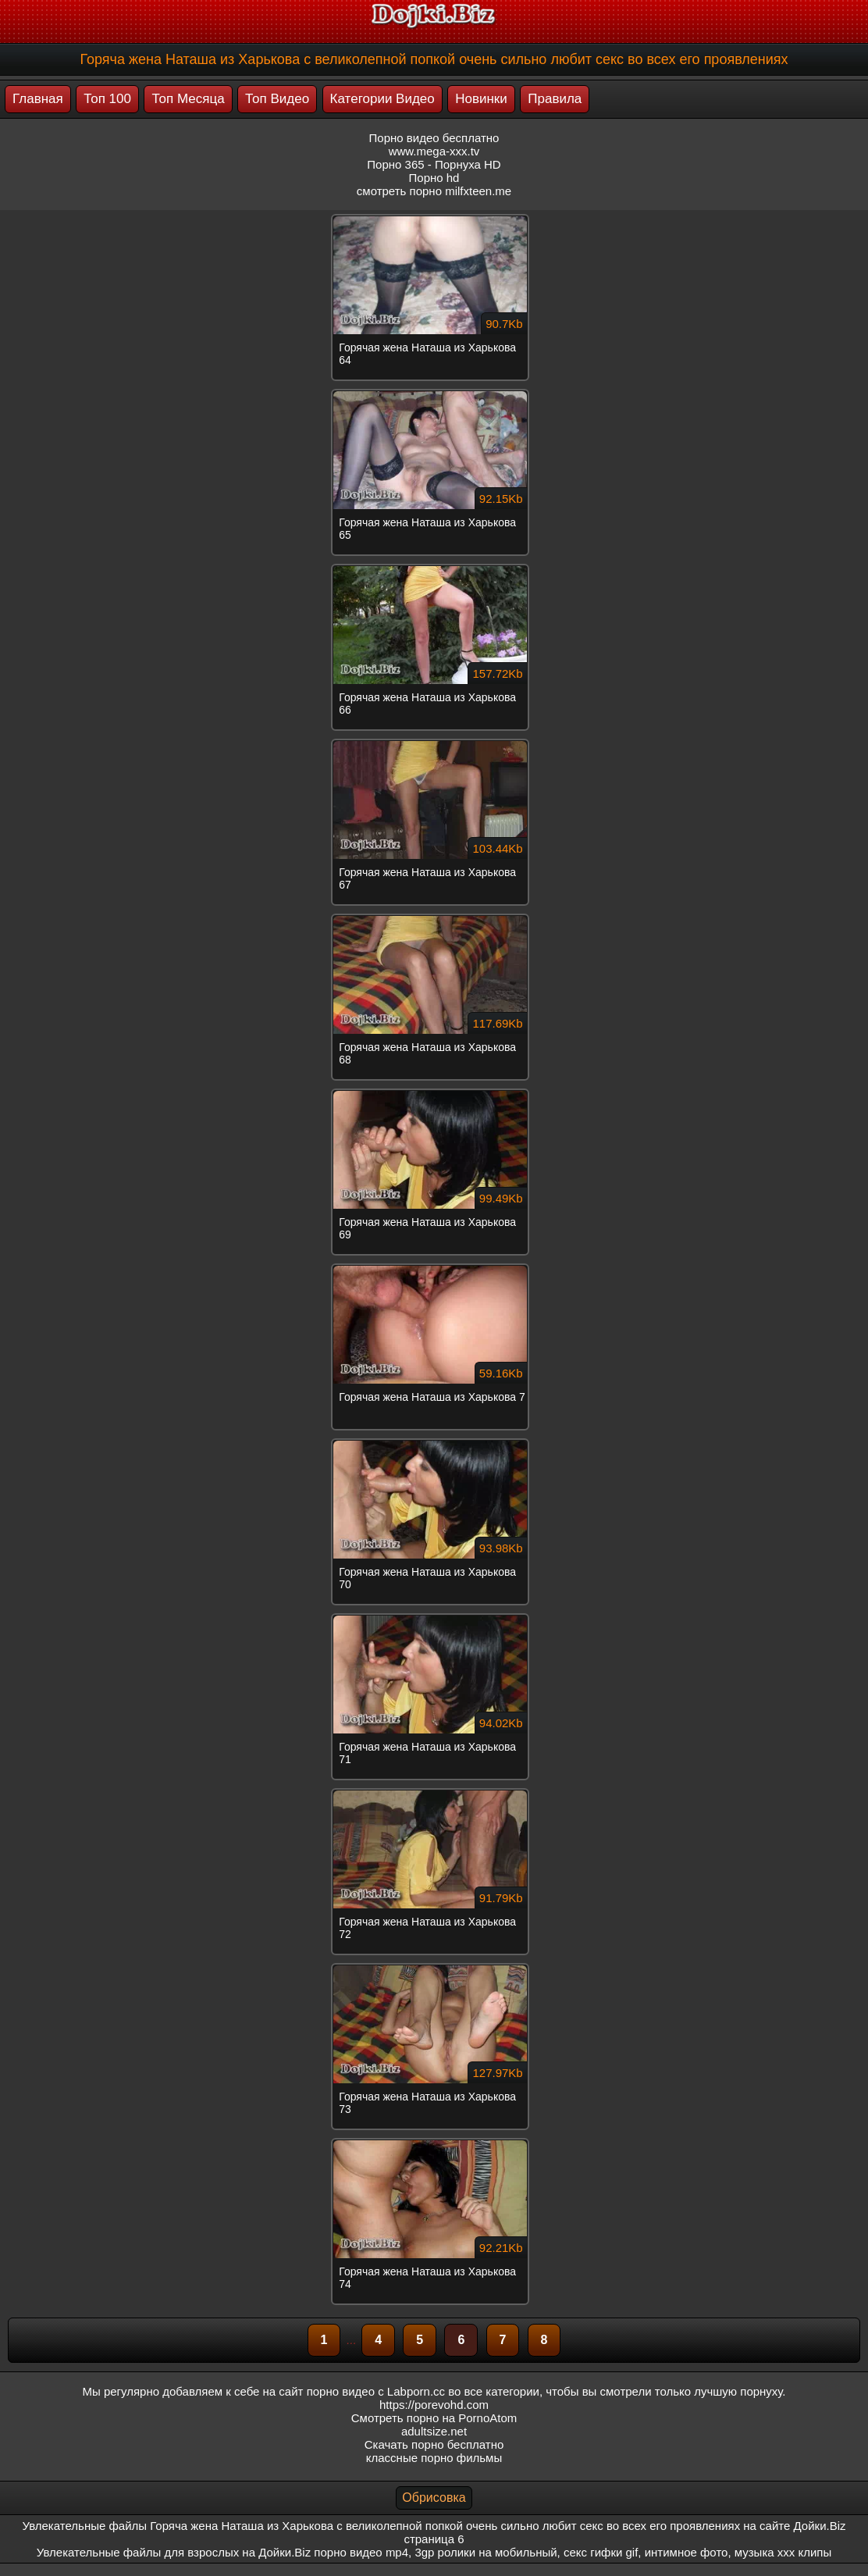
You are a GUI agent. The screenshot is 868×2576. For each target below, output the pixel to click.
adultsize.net (434, 2431)
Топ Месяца (187, 98)
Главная (37, 98)
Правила (555, 98)
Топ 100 (107, 98)
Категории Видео (382, 98)
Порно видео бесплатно (434, 137)
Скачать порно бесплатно (434, 2444)
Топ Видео (277, 98)
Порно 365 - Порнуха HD (433, 164)
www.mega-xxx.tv (434, 151)
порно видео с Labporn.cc (376, 2391)
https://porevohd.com (434, 2404)
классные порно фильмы (434, 2457)
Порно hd (434, 177)
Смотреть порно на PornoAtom (434, 2418)
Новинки (481, 98)
